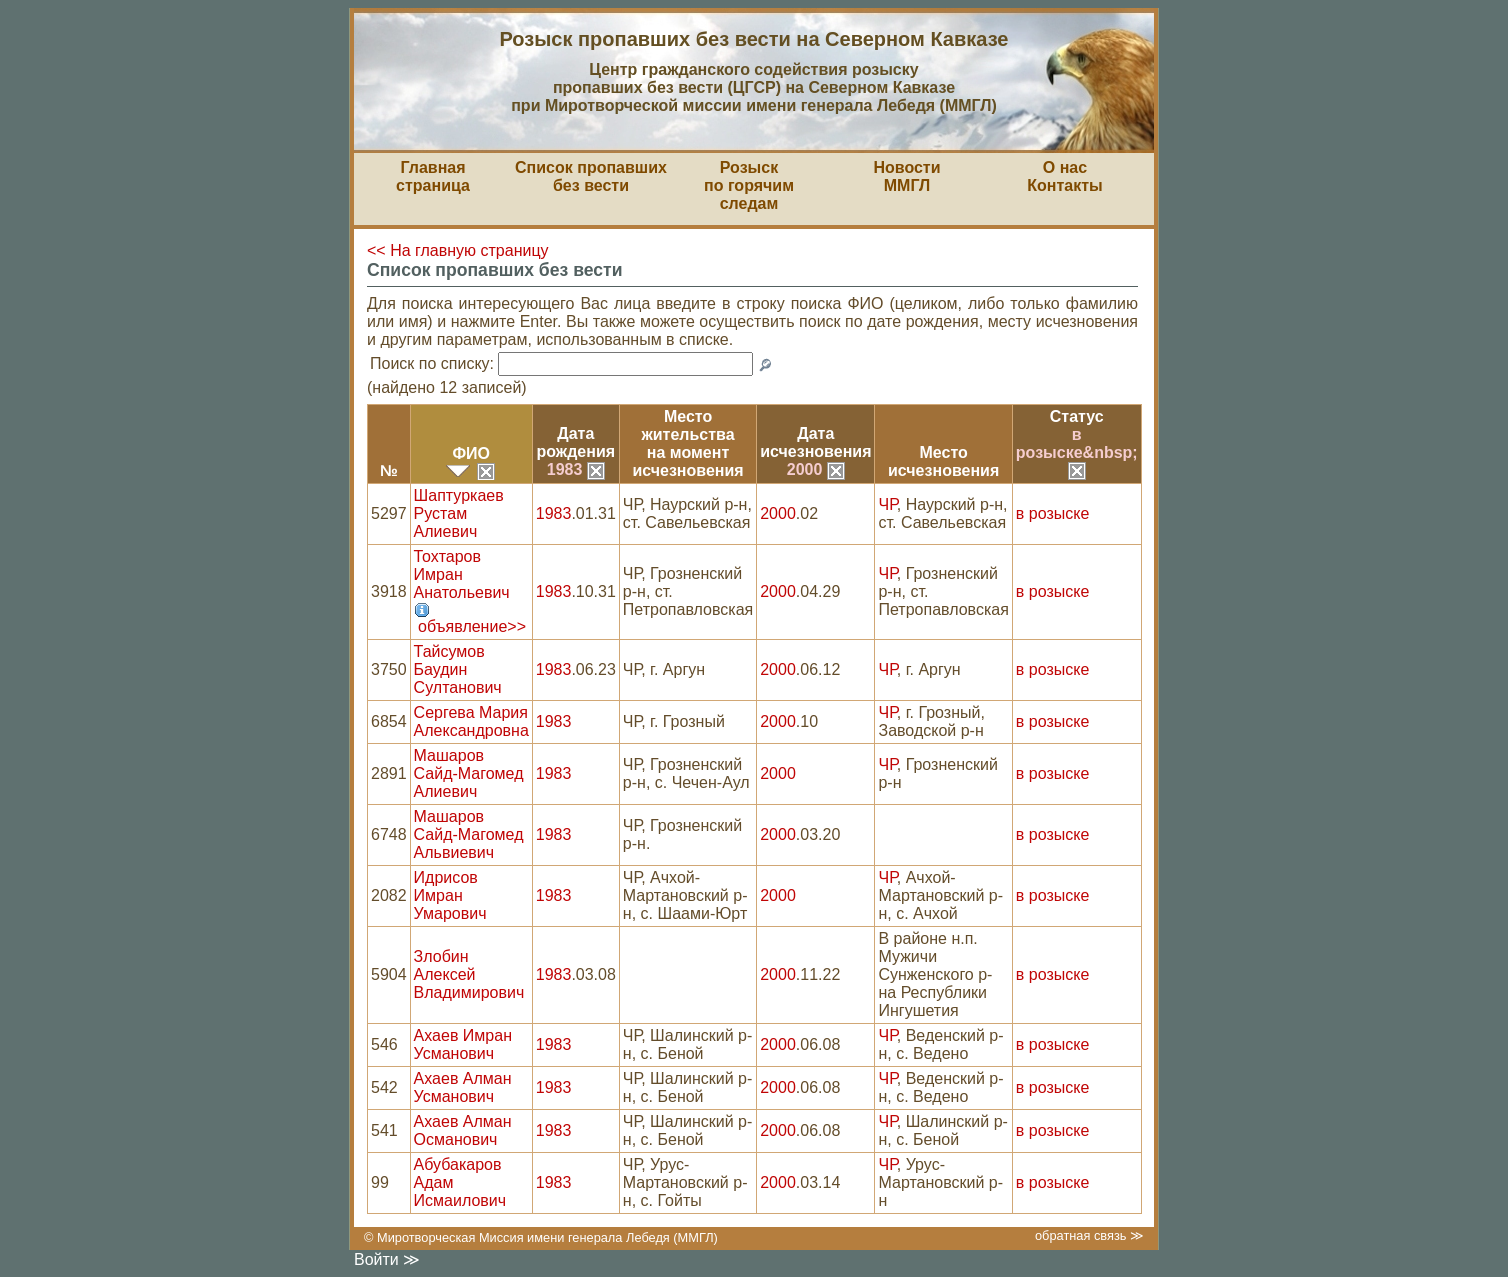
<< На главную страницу (458, 250)
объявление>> (472, 626)
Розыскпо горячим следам (749, 185)
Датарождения (576, 442)
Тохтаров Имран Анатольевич (462, 574)
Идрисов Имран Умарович (450, 895)
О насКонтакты (1064, 176)
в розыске (1052, 513)
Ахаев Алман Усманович (463, 1087)
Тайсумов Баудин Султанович (458, 669)
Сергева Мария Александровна (471, 721)
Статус (1077, 416)
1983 (576, 469)
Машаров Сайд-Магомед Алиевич (469, 773)
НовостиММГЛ (906, 176)
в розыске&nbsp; (1077, 452)
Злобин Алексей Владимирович (469, 974)
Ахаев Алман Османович (463, 1130)
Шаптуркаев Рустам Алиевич (459, 513)
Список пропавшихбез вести (591, 176)
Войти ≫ (387, 1259)
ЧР (887, 504)
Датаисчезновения (815, 442)
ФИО (471, 453)
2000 (816, 469)
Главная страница (433, 176)
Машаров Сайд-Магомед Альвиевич (469, 834)
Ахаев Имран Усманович (463, 1044)
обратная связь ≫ (1089, 1235)
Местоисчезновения (943, 461)
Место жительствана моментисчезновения (687, 443)
